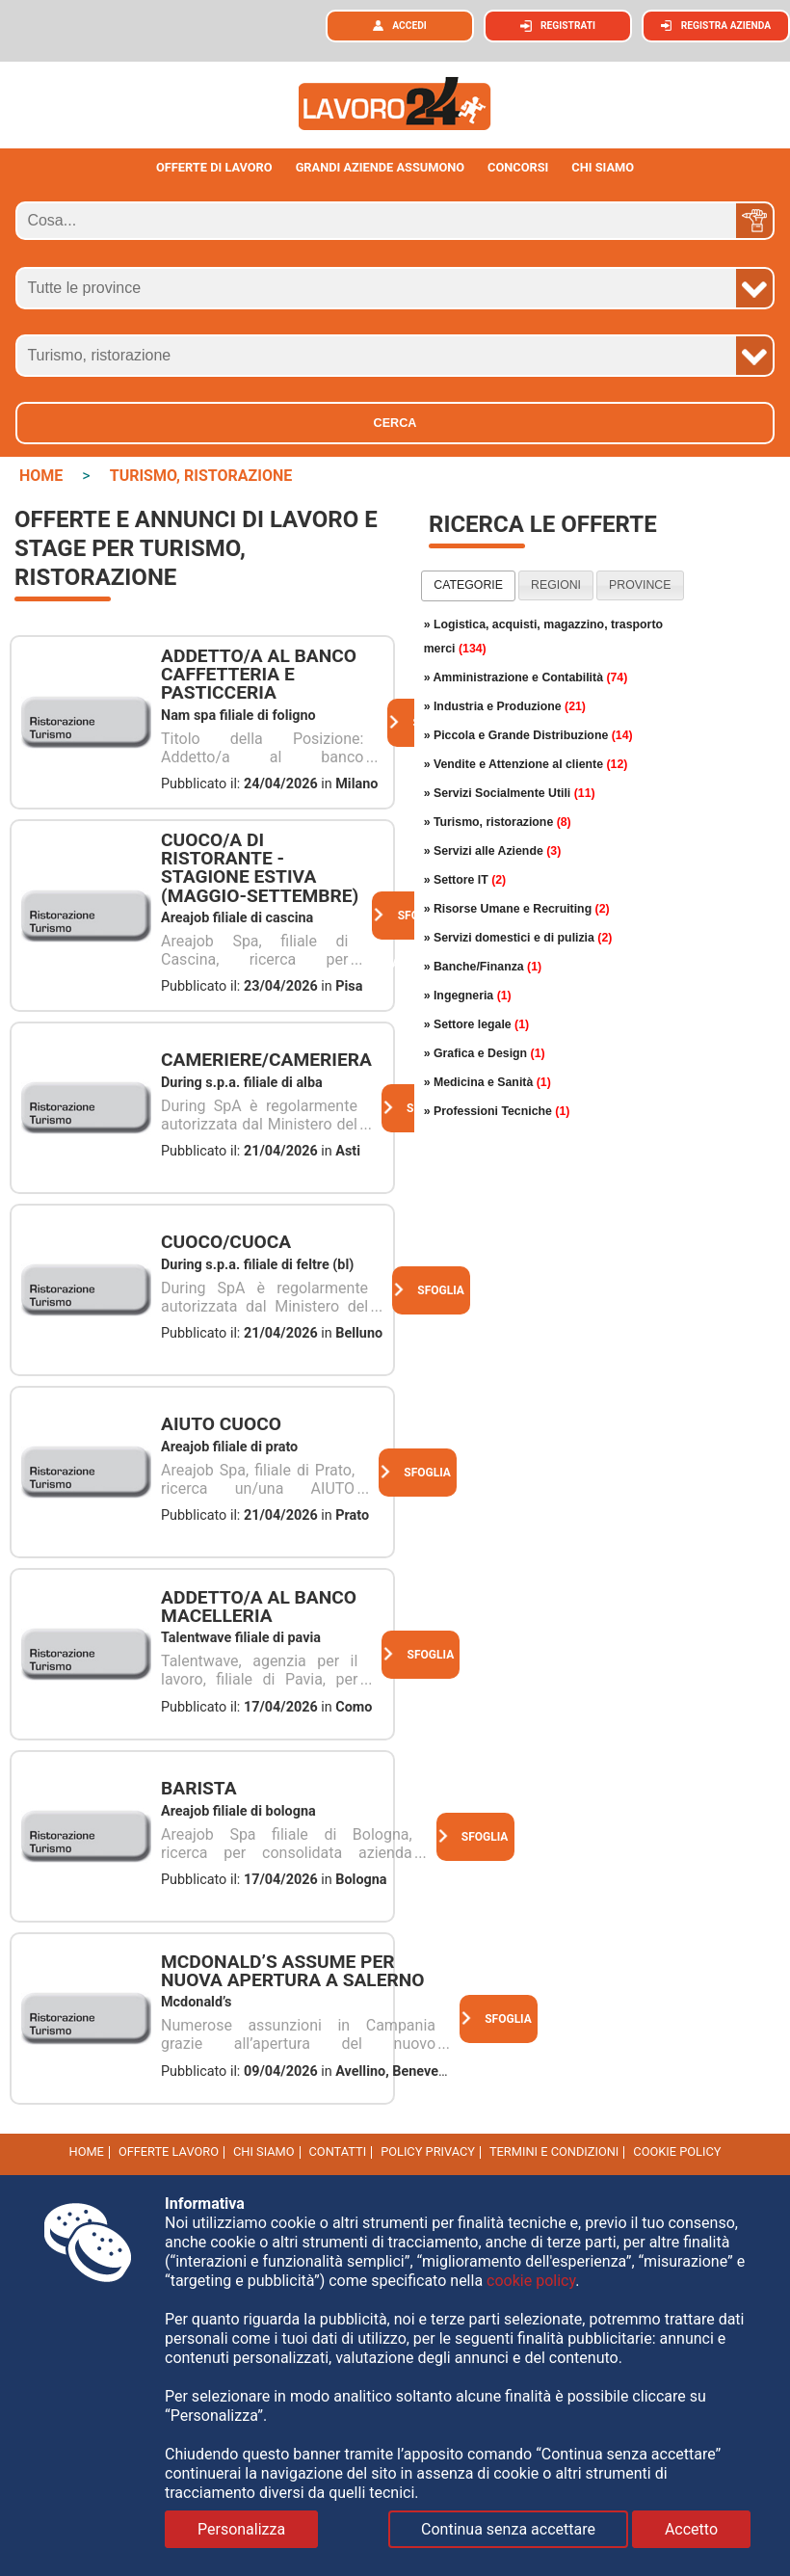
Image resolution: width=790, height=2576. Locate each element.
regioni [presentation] (556, 585)
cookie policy (677, 2151)
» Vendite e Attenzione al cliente (526, 764)
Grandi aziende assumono (380, 167)
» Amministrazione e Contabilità (526, 677)
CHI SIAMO (602, 167)
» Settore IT (465, 880)
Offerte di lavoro (214, 167)
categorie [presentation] (468, 585)
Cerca (395, 423)
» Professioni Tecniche (497, 1111)
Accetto (691, 2529)
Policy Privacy (428, 2151)
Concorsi (517, 167)
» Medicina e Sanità (487, 1082)
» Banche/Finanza (482, 966)
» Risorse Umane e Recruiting (517, 909)
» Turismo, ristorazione (497, 822)
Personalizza (241, 2529)
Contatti (338, 2151)
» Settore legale (477, 1024)
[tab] (468, 586)
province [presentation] (640, 585)
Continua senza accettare (508, 2529)
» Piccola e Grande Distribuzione (528, 735)
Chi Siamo (264, 2151)
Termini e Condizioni (554, 2151)
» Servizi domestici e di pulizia (518, 937)
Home (86, 2151)
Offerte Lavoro (168, 2151)
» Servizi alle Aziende (493, 851)
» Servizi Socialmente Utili (509, 793)
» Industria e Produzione (505, 706)
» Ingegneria (468, 995)
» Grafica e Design (484, 1053)
